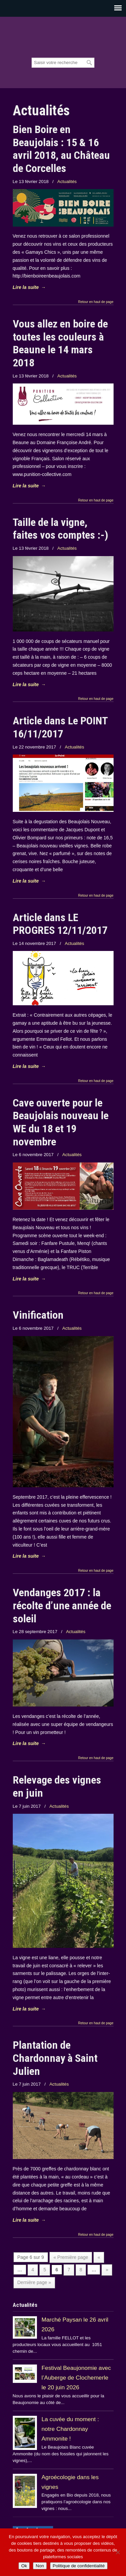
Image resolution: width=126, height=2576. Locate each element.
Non (40, 2565)
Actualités (67, 181)
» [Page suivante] (107, 2269)
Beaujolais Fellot (63, 37)
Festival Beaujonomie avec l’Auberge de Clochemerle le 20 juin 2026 (76, 2377)
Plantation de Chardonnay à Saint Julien (55, 2058)
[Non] (117, 2552)
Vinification (38, 1315)
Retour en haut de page (95, 302)
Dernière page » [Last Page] (34, 2282)
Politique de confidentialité (79, 2565)
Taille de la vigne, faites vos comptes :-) (60, 529)
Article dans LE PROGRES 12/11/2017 (60, 924)
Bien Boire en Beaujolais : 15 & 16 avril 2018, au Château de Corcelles (61, 149)
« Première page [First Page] (70, 2257)
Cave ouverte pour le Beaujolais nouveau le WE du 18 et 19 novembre (61, 1122)
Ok (24, 2565)
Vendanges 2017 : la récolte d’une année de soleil (62, 1605)
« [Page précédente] (98, 2257)
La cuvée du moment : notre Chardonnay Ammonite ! (70, 2429)
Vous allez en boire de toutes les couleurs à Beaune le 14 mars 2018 (60, 343)
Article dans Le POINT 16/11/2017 (60, 727)
